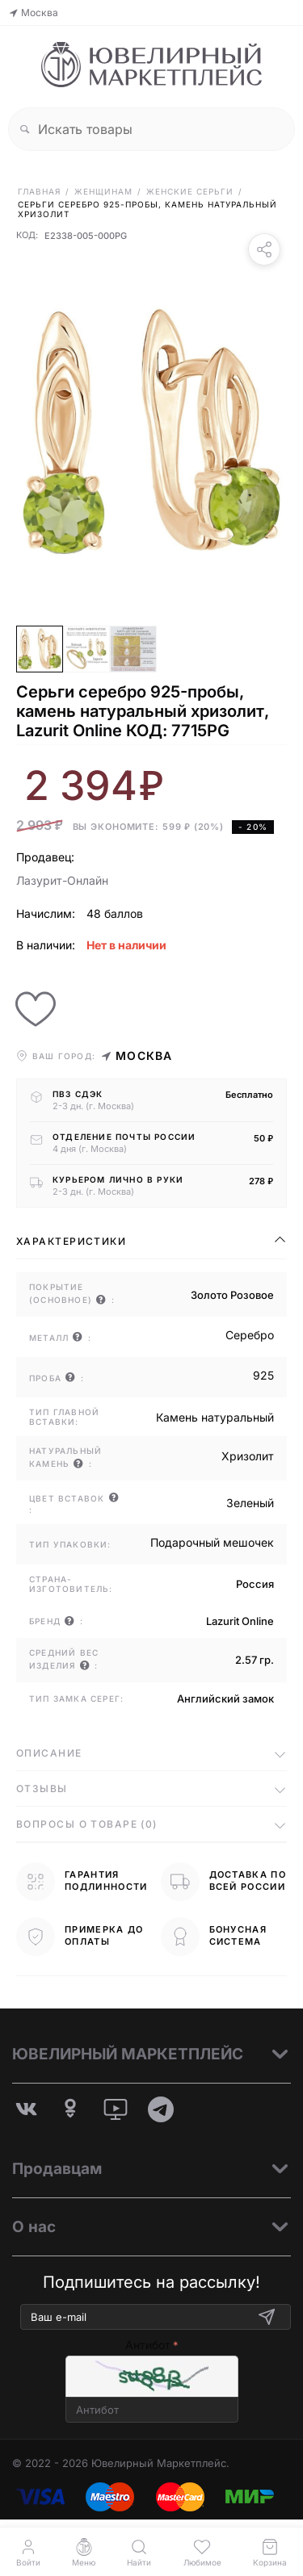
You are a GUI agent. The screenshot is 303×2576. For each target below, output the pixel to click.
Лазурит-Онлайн (62, 880)
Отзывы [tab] (42, 1788)
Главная (39, 191)
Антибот (147, 2345)
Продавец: (45, 857)
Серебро (249, 1335)
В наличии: (45, 945)
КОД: (27, 235)
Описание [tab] (49, 1753)
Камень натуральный (215, 1417)
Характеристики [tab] (71, 1241)
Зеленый (250, 1503)
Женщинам (103, 191)
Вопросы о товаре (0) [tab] (87, 1824)
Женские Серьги (190, 191)
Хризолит (247, 1456)
